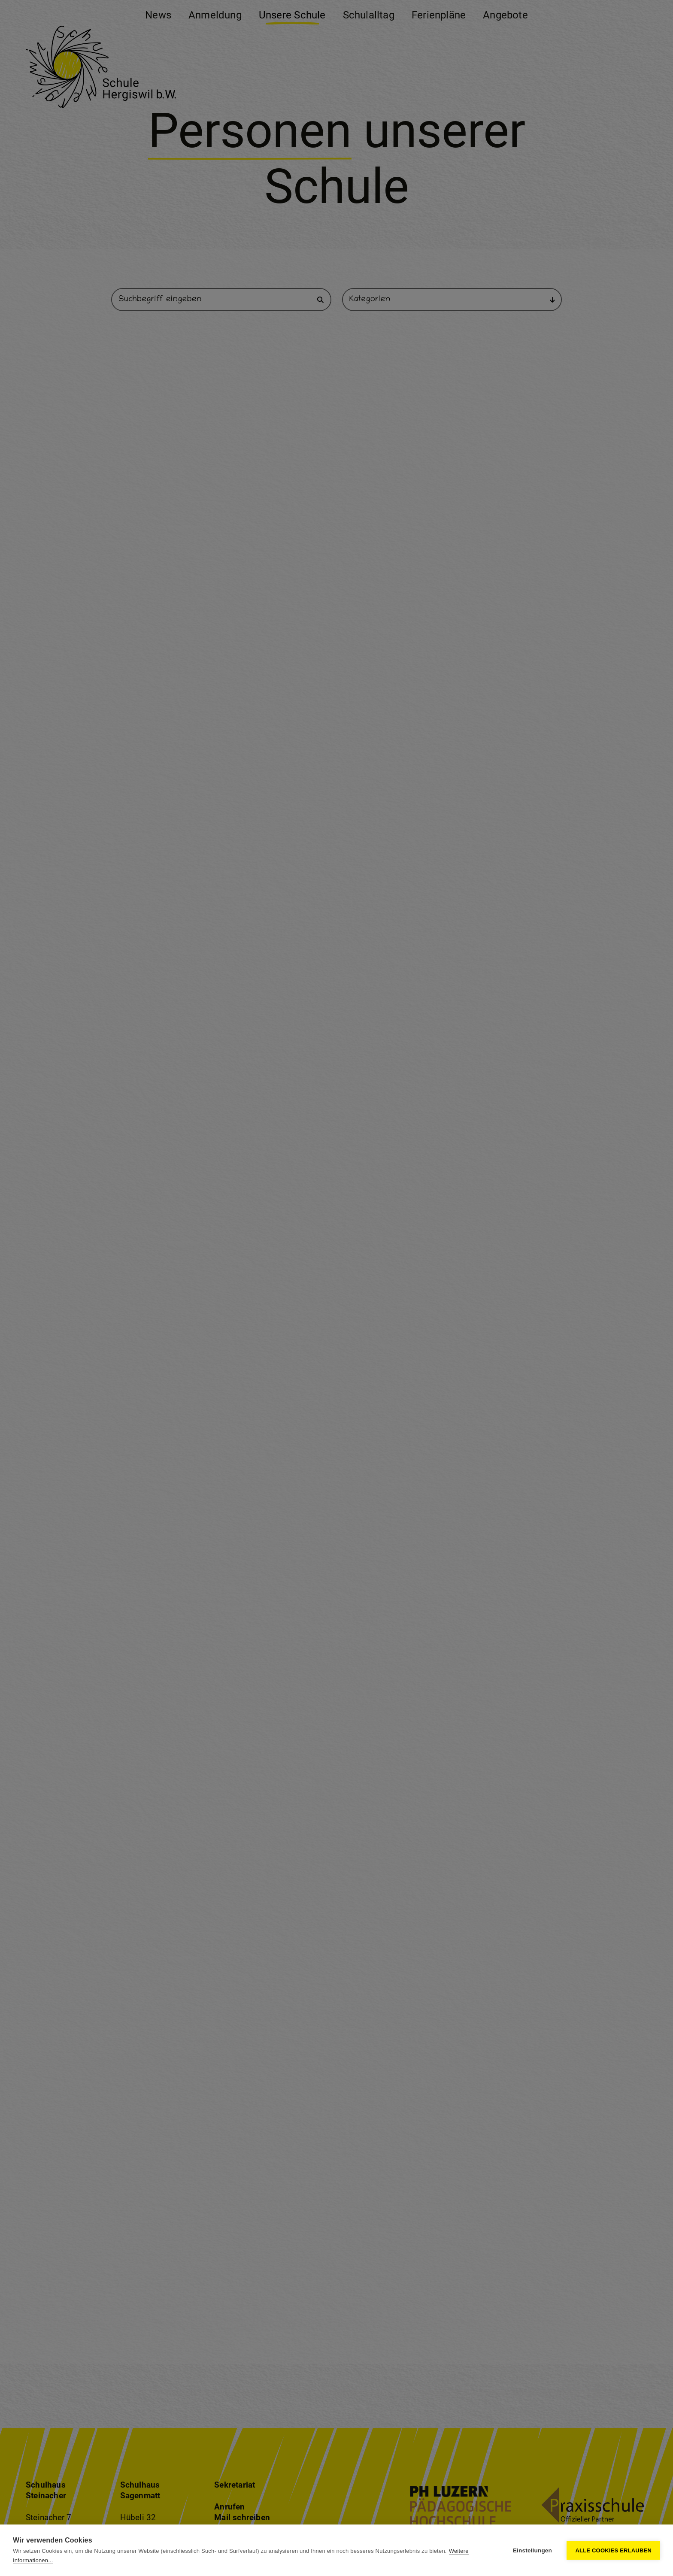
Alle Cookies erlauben (613, 2550)
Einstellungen (532, 2550)
